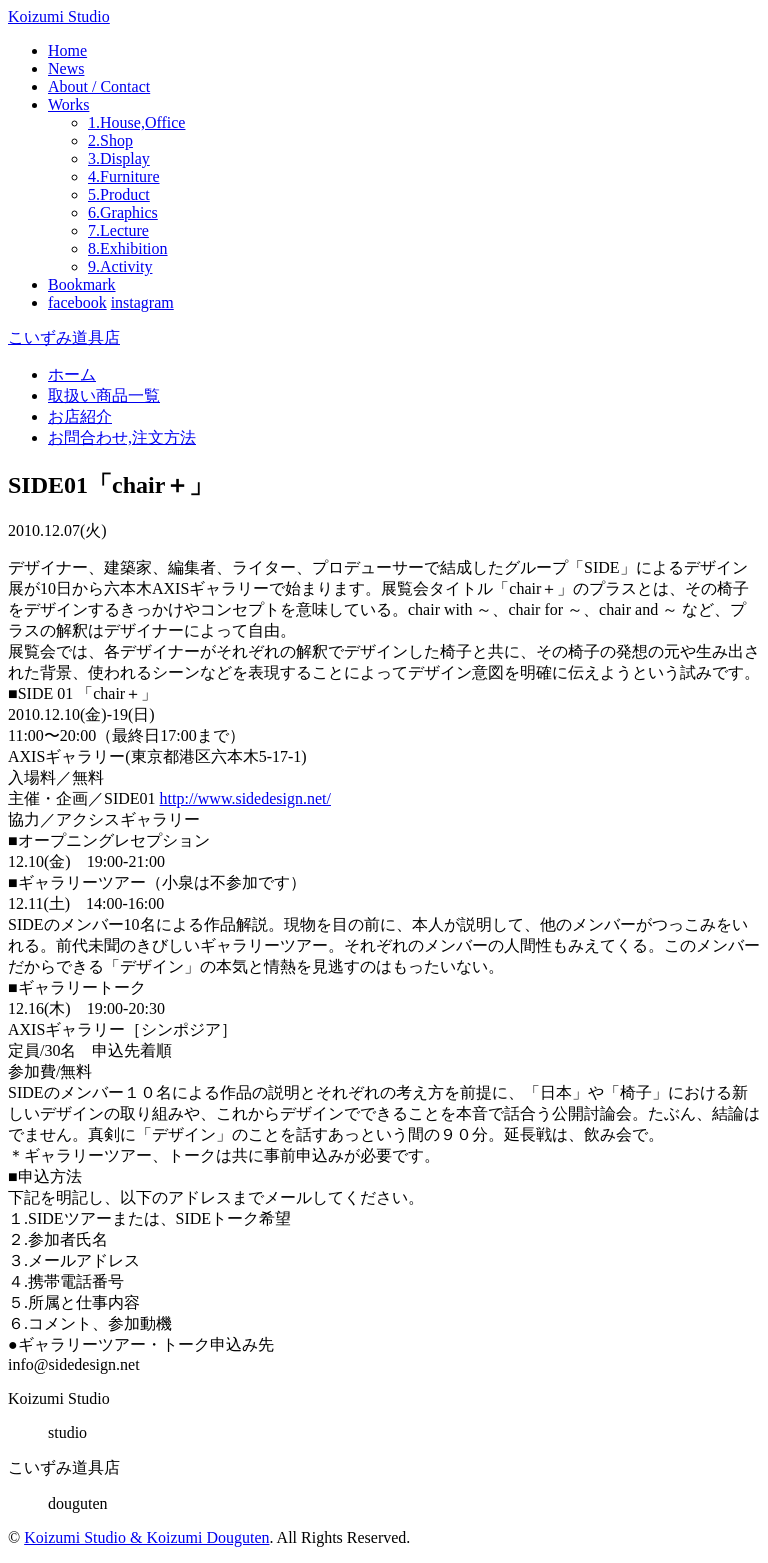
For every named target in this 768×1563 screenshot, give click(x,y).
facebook (77, 302)
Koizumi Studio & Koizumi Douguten (146, 1537)
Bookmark (82, 284)
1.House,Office (136, 122)
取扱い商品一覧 (104, 395)
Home (67, 50)
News (66, 68)
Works (68, 104)
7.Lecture (118, 230)
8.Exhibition (128, 248)
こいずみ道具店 (64, 337)
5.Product (119, 194)
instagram (142, 302)
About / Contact (99, 86)
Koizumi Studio (59, 16)
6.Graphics (123, 212)
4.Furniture (124, 176)
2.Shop (110, 140)
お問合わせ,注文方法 (122, 437)
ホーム (72, 374)
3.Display (119, 158)
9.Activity (120, 266)
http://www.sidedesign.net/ (245, 798)
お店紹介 (80, 416)
